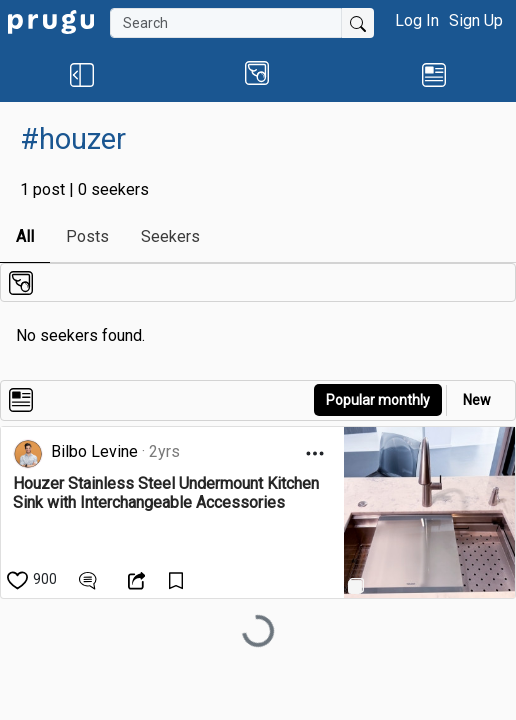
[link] (51, 20)
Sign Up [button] (476, 20)
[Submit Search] (358, 23)
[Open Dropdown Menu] (315, 453)
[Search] (226, 23)
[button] (82, 74)
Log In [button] (417, 20)
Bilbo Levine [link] (94, 451)
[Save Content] (178, 579)
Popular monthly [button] (378, 400)
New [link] (477, 400)
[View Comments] (90, 579)
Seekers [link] (170, 236)
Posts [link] (87, 236)
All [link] (25, 236)
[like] (33, 579)
